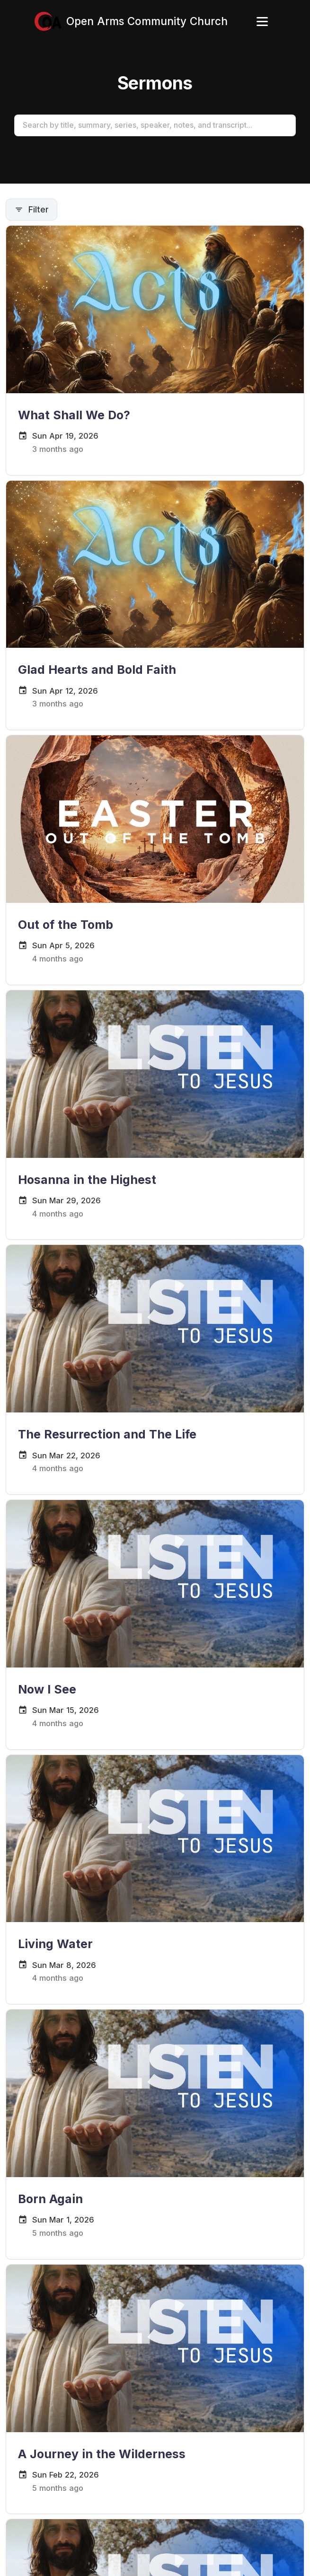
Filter (31, 209)
